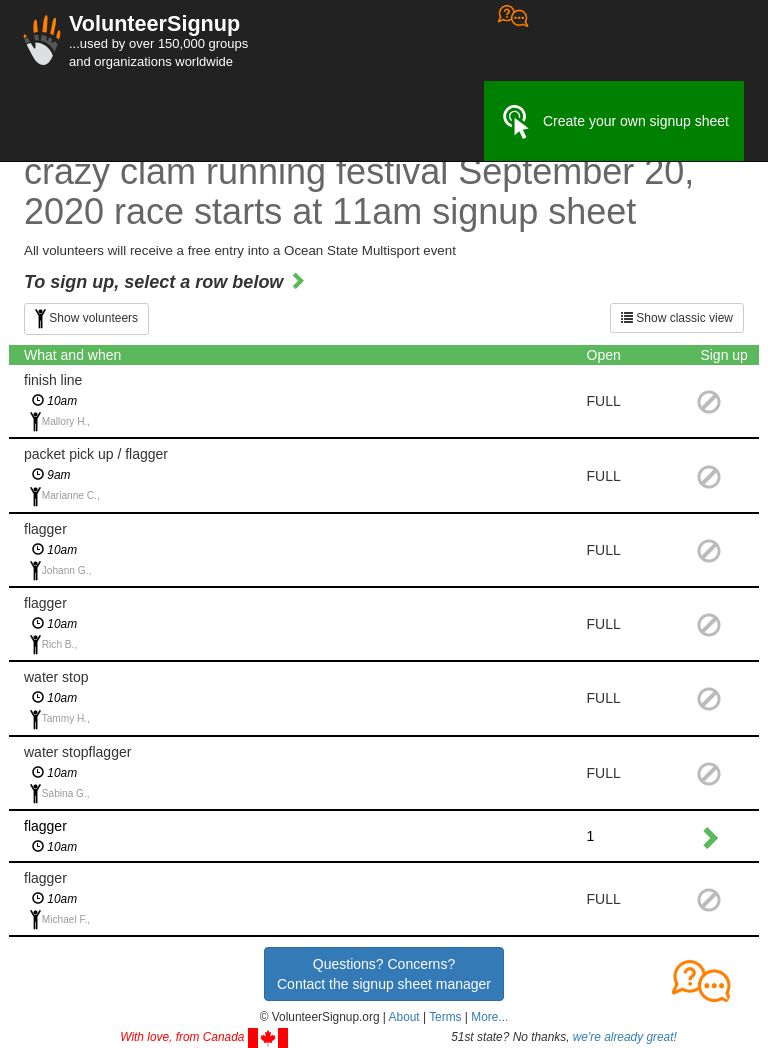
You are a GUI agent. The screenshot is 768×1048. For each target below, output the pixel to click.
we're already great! (625, 1037)
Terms (445, 1017)
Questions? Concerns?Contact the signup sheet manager (384, 974)
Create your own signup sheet (614, 122)
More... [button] (489, 1017)
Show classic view (677, 318)
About (404, 1017)
